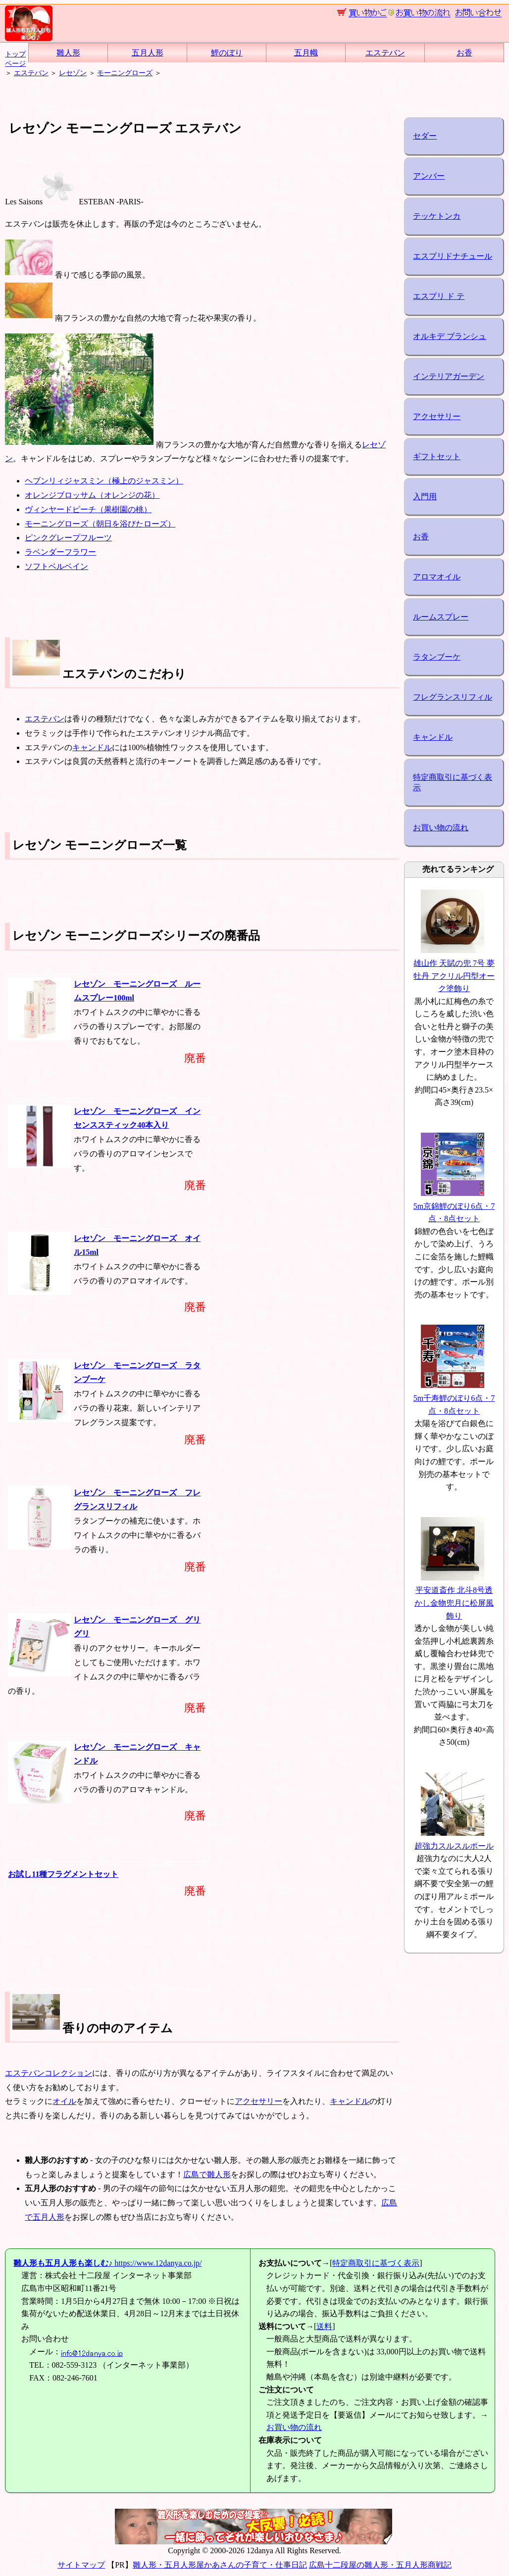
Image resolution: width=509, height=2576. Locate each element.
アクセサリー (258, 2101)
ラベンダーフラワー (60, 552)
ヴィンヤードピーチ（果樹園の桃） (88, 509)
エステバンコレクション (48, 2073)
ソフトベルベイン (56, 566)
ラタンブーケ (436, 657)
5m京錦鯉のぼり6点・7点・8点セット (454, 1206)
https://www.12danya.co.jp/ (107, 2263)
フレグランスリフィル (452, 697)
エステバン (385, 52)
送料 (324, 2326)
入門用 (425, 496)
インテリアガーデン (448, 376)
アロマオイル (436, 576)
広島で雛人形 (207, 2174)
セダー (425, 136)
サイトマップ (81, 2565)
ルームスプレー (440, 617)
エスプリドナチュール (452, 256)
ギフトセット (436, 456)
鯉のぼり (227, 52)
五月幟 (306, 52)
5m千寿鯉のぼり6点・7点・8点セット (454, 1398)
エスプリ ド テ (438, 296)
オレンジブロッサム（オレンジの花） (92, 495)
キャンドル (92, 747)
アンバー (429, 176)
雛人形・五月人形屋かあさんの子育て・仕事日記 (220, 2565)
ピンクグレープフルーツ (68, 537)
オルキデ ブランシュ (449, 336)
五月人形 (147, 52)
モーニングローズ (125, 73)
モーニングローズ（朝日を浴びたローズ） (100, 524)
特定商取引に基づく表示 (452, 782)
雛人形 (68, 52)
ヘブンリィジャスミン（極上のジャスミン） (104, 481)
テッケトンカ (436, 216)
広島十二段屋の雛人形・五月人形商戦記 (380, 2565)
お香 (464, 52)
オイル (64, 2101)
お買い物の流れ (440, 827)
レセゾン (73, 73)
